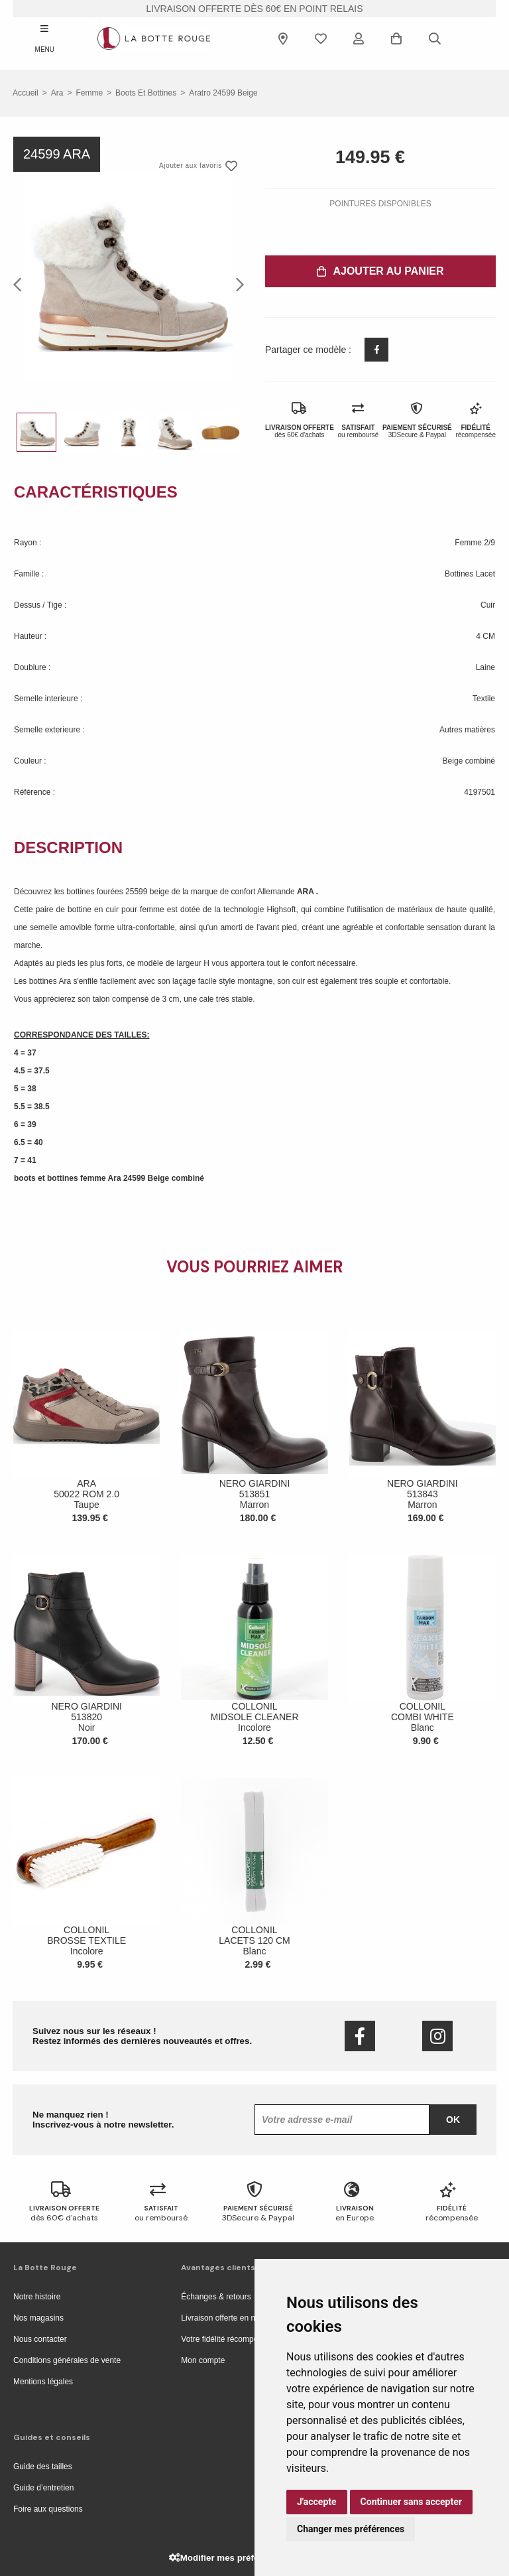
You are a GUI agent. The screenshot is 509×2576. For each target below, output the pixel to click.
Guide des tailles (42, 2466)
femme (89, 93)
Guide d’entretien (43, 2487)
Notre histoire (36, 2296)
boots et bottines (145, 93)
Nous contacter (40, 2339)
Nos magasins (38, 2318)
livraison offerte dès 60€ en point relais (254, 8)
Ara (57, 93)
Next (236, 284)
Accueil (25, 93)
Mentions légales (43, 2381)
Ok (453, 2119)
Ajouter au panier (380, 271)
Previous (21, 284)
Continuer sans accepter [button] (411, 2501)
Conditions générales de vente (67, 2360)
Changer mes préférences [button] (350, 2529)
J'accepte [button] (317, 2501)
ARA (306, 891)
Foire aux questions (48, 2509)
